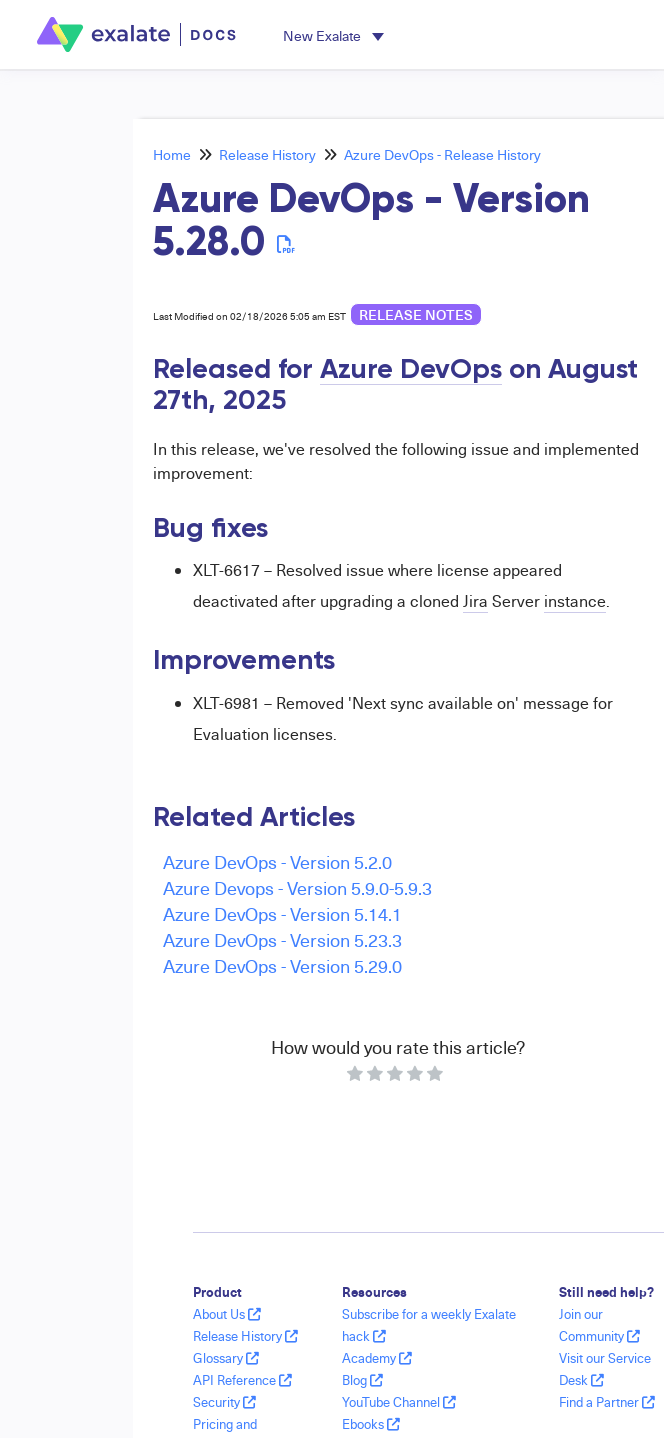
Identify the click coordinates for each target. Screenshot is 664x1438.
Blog (362, 1380)
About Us (227, 1314)
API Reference (242, 1380)
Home (172, 154)
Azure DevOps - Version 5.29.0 (282, 965)
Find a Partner (607, 1402)
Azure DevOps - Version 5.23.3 (282, 939)
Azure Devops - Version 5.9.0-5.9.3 (297, 887)
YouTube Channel (399, 1402)
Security (224, 1402)
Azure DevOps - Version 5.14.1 (282, 913)
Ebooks (371, 1424)
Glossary (226, 1358)
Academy (377, 1358)
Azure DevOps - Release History (442, 154)
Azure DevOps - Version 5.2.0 (277, 861)
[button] (333, 35)
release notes (416, 314)
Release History (267, 154)
